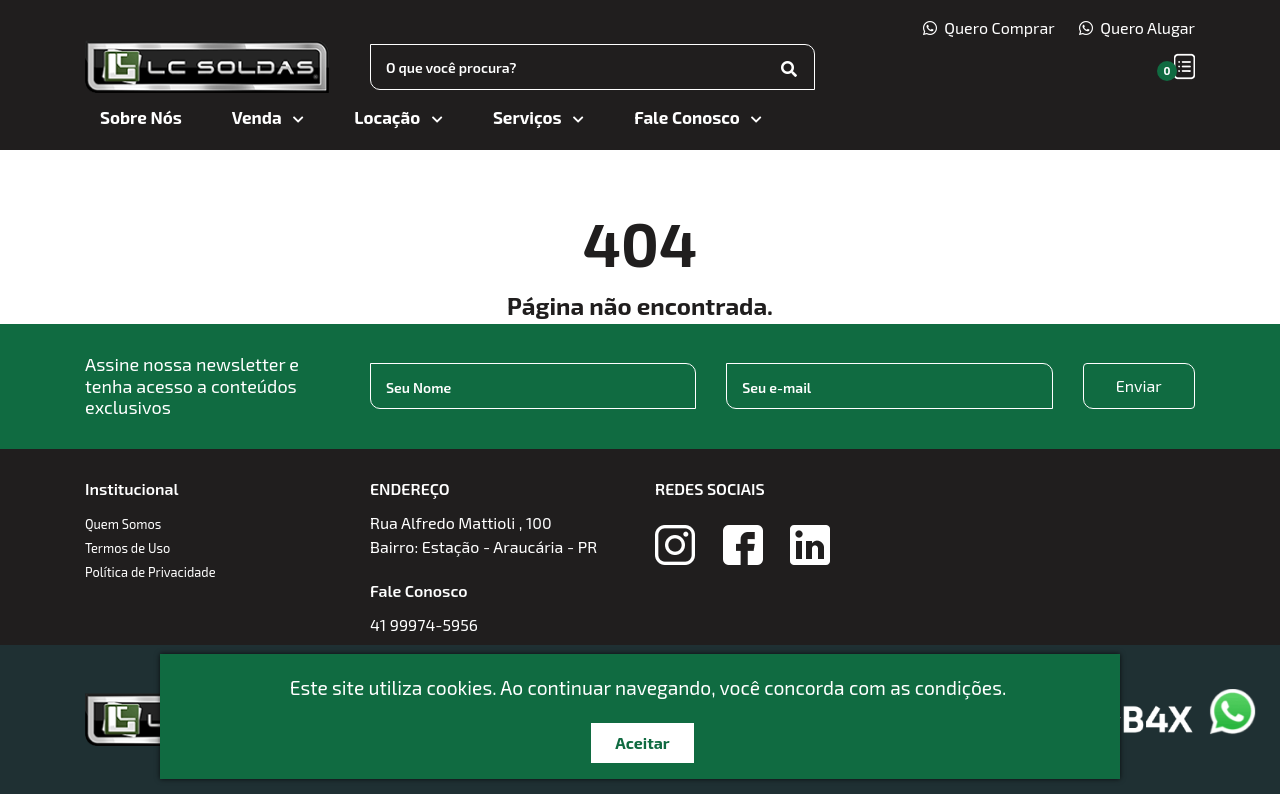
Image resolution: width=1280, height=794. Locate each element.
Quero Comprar (989, 27)
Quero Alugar (1137, 27)
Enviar (1139, 385)
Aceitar (642, 742)
